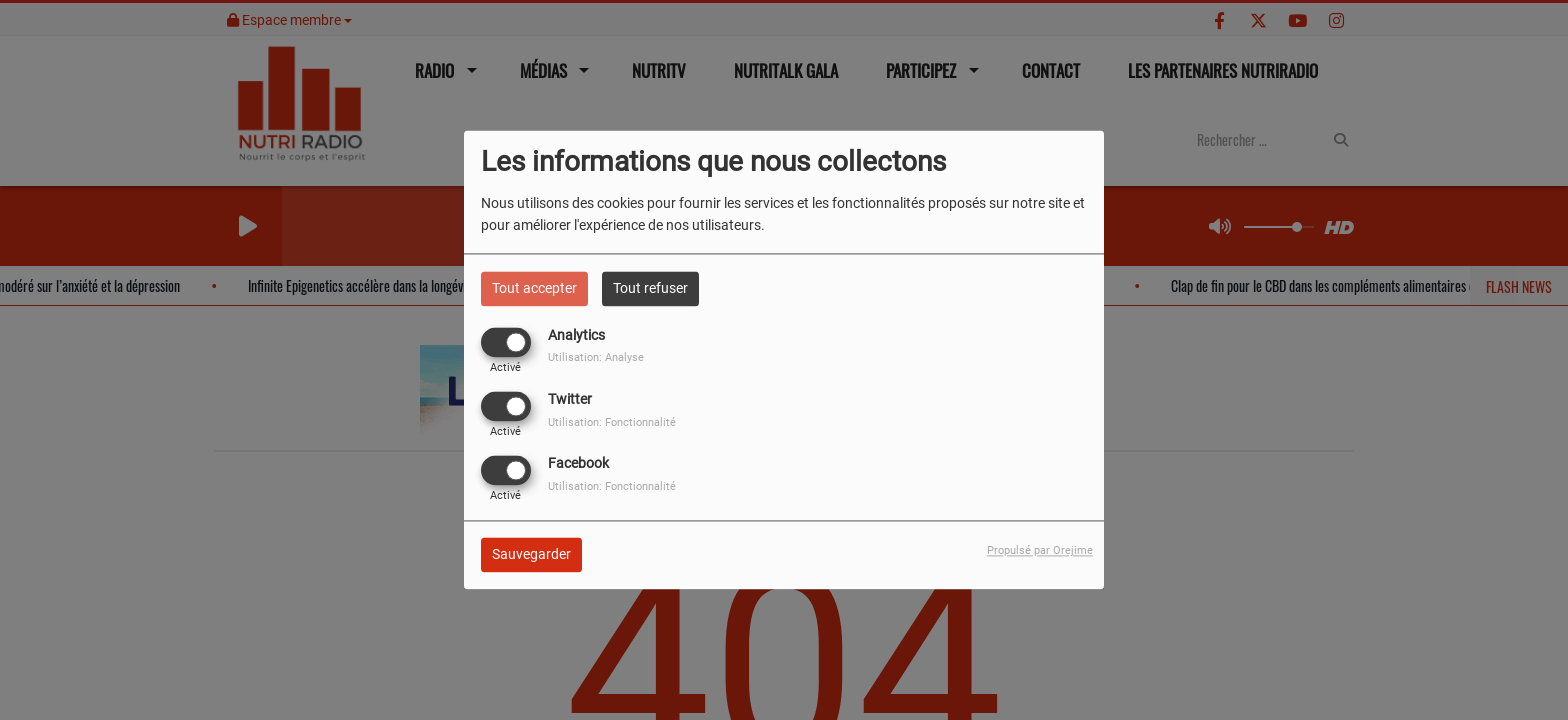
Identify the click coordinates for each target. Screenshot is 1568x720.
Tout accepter (534, 288)
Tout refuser (650, 288)
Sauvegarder (531, 555)
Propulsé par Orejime (1040, 551)
